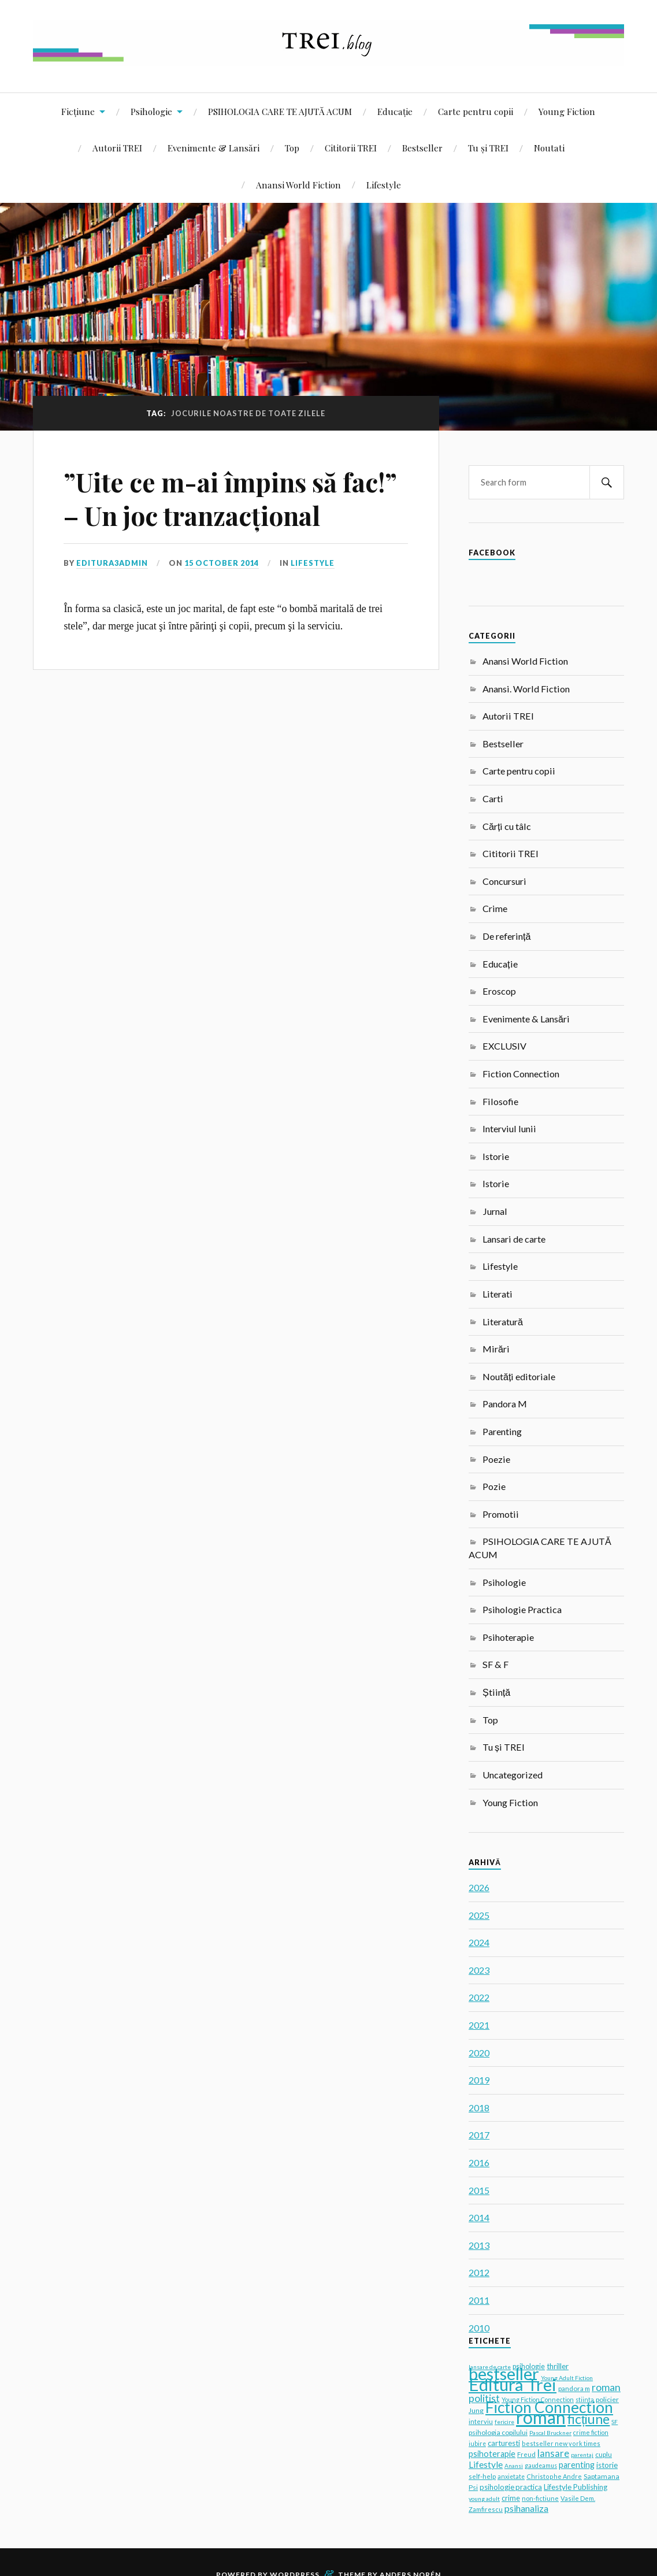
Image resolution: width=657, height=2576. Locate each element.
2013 (479, 2245)
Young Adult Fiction (567, 2377)
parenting (577, 2465)
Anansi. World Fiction (526, 688)
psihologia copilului (498, 2432)
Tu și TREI (488, 148)
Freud (526, 2454)
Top (292, 148)
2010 (479, 2327)
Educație (395, 111)
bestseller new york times (561, 2443)
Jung (476, 2410)
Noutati (549, 148)
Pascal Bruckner (550, 2432)
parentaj (582, 2454)
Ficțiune (78, 111)
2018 (479, 2107)
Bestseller (422, 148)
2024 (479, 1942)
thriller (558, 2366)
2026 (479, 1887)
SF (614, 2421)
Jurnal (494, 1211)
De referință (506, 936)
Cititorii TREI (351, 148)
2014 (479, 2217)
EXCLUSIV (504, 1045)
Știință (496, 1692)
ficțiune (588, 2419)
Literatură (502, 1321)
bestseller (504, 2373)
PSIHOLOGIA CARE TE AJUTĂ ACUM (280, 111)
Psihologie (151, 111)
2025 (479, 1915)
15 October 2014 (221, 563)
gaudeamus (541, 2465)
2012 (479, 2272)
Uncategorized (512, 1774)
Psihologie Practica (522, 1609)
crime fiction (590, 2432)
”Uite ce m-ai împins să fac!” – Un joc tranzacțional (230, 498)
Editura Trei (512, 2384)
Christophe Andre (554, 2476)
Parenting (502, 1431)
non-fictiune (540, 2498)
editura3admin (112, 563)
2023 (479, 1970)
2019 (479, 2079)
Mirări (496, 1348)
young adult (484, 2498)
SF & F (495, 1664)
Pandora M (504, 1403)
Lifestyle (383, 185)
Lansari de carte (513, 1238)
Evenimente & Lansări (213, 148)
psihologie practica (511, 2487)
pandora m (574, 2388)
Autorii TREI (117, 148)
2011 (479, 2300)
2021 (479, 2024)
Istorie (495, 1156)
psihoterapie (492, 2454)
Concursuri (504, 881)
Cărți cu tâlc (506, 826)
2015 (479, 2190)
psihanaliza (526, 2508)
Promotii (500, 1513)
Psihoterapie (508, 1637)
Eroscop (499, 990)
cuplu (603, 2454)
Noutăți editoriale (518, 1376)
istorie (607, 2465)
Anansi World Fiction (298, 185)
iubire (477, 2443)
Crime (494, 908)
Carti (492, 798)
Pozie (494, 1486)
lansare (553, 2453)
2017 (479, 2134)
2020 (479, 2052)
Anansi (513, 2465)
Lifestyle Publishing (575, 2487)
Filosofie (500, 1101)
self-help (482, 2476)
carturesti (504, 2443)
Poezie (496, 1459)
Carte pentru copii (475, 111)
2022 (479, 1997)
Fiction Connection (520, 1073)
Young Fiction (567, 111)
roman (541, 2417)
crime (511, 2498)
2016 (479, 2162)
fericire (504, 2421)
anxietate (511, 2476)
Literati (497, 1293)
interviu (481, 2421)
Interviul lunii (509, 1128)
